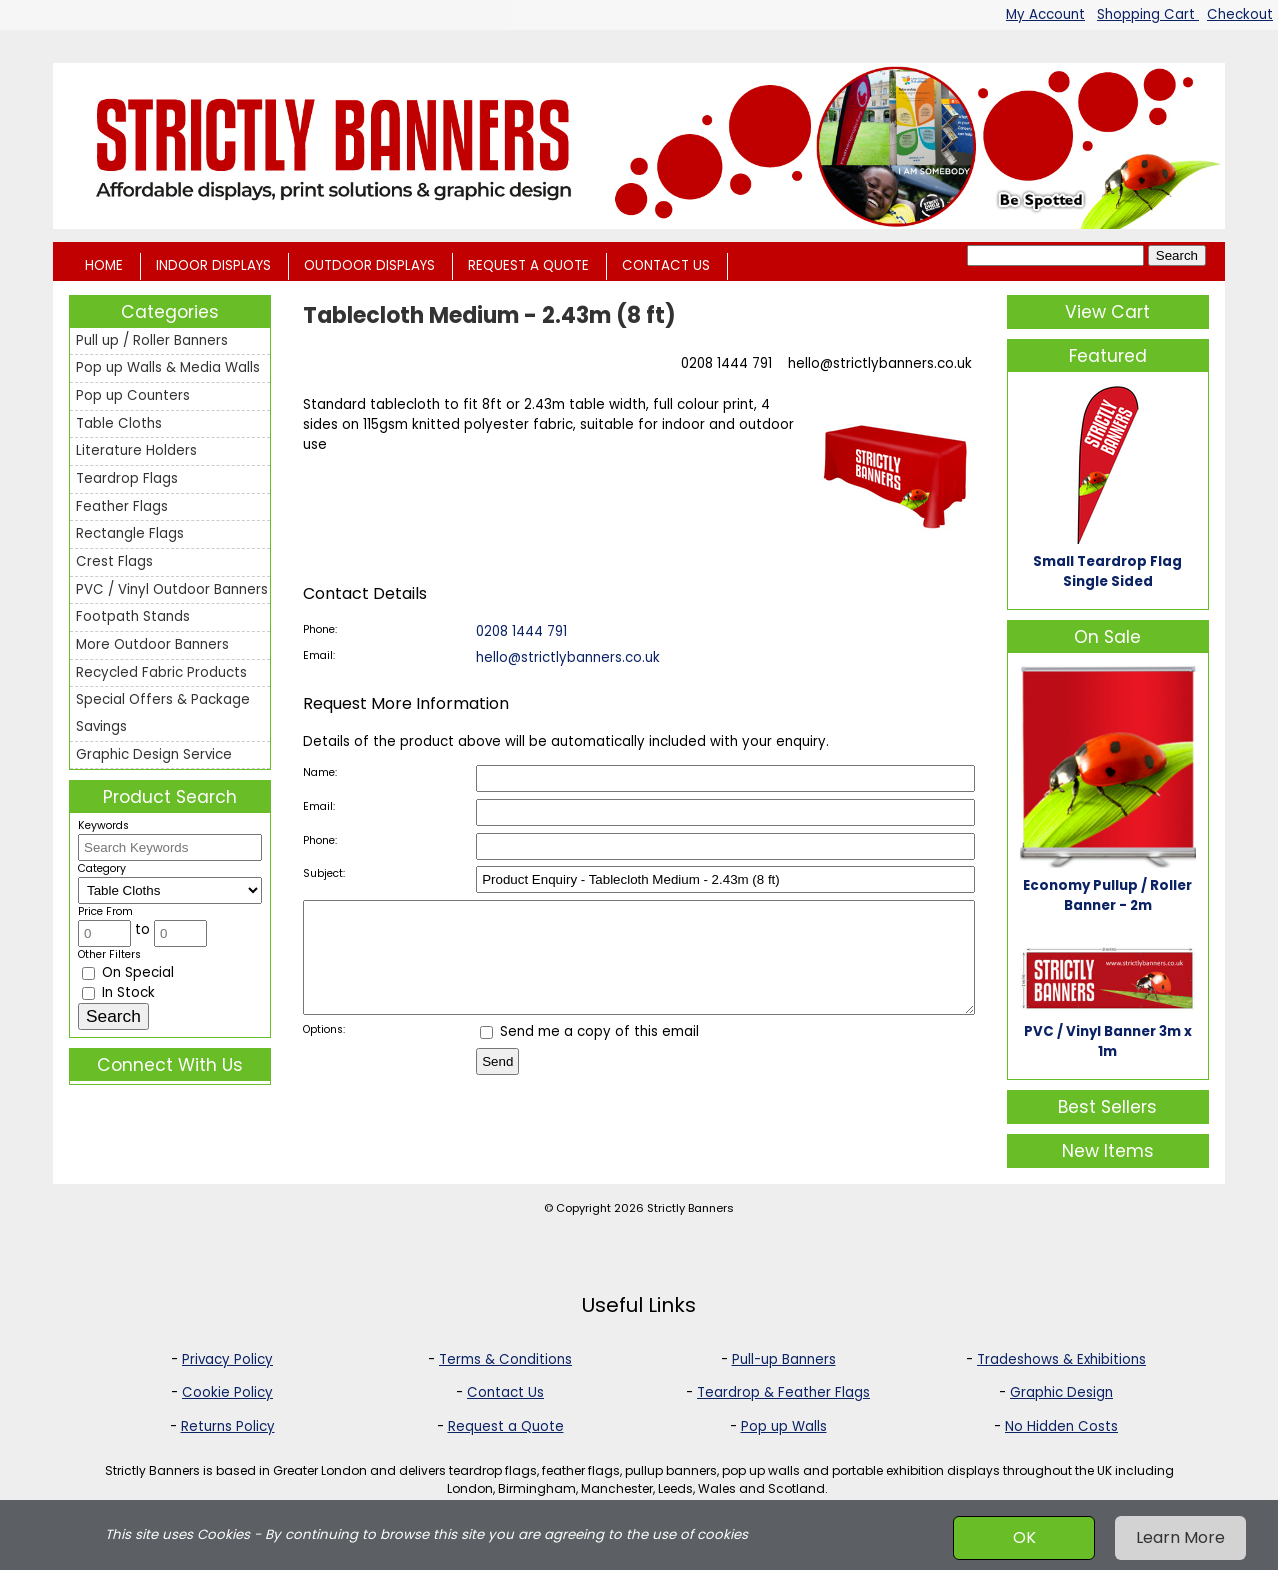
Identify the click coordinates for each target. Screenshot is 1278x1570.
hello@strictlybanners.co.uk (880, 363)
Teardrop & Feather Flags (783, 1392)
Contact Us (505, 1392)
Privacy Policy (227, 1359)
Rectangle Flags (130, 533)
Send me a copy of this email (589, 1052)
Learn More (1180, 1537)
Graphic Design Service (154, 754)
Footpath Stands (133, 616)
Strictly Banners (690, 1208)
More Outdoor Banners (152, 644)
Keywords (103, 825)
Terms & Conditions (505, 1359)
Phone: (320, 629)
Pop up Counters (133, 395)
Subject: (324, 873)
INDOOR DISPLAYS (213, 265)
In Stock (118, 992)
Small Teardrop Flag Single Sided (1107, 571)
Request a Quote (506, 1426)
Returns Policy (228, 1426)
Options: (324, 1050)
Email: (319, 655)
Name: (320, 772)
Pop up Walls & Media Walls (168, 367)
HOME (104, 265)
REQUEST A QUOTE (528, 265)
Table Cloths (119, 423)
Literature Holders (136, 450)
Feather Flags (122, 506)
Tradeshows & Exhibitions (1061, 1359)
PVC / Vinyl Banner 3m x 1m (1108, 1041)
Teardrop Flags (127, 478)
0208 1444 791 (726, 363)
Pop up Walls (784, 1426)
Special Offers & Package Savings (163, 713)
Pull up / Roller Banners (152, 340)
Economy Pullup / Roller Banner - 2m (1107, 895)
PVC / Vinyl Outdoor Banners (172, 589)
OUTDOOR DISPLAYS (369, 265)
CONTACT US (666, 265)
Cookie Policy (227, 1392)
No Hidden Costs (1061, 1426)
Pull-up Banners (784, 1359)
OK (1024, 1537)
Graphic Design (1061, 1392)
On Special (128, 972)
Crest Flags (114, 561)
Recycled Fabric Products (161, 672)
